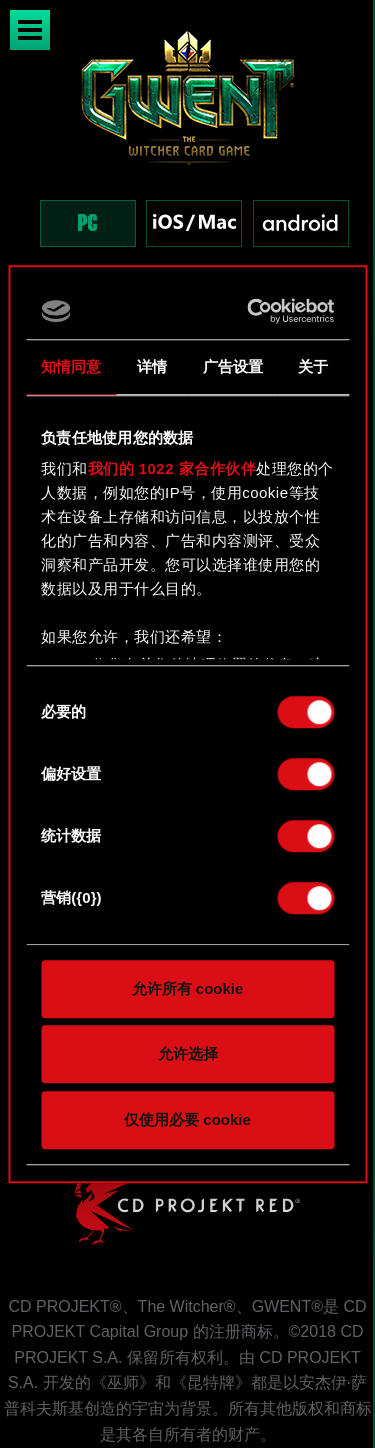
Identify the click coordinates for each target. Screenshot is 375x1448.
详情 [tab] (152, 366)
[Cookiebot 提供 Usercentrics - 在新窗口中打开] (254, 311)
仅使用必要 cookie (187, 1119)
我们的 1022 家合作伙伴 (172, 468)
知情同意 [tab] (71, 366)
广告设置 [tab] (233, 366)
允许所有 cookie (188, 988)
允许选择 (188, 1053)
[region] (187, 158)
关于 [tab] (313, 366)
